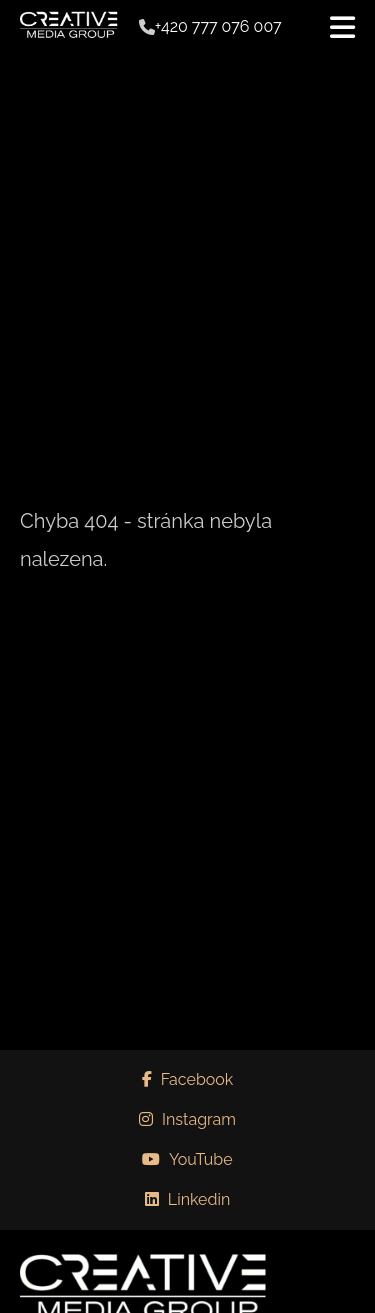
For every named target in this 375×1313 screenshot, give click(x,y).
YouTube (187, 1159)
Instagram (187, 1119)
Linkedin (187, 1199)
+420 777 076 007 (218, 27)
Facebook (188, 1079)
